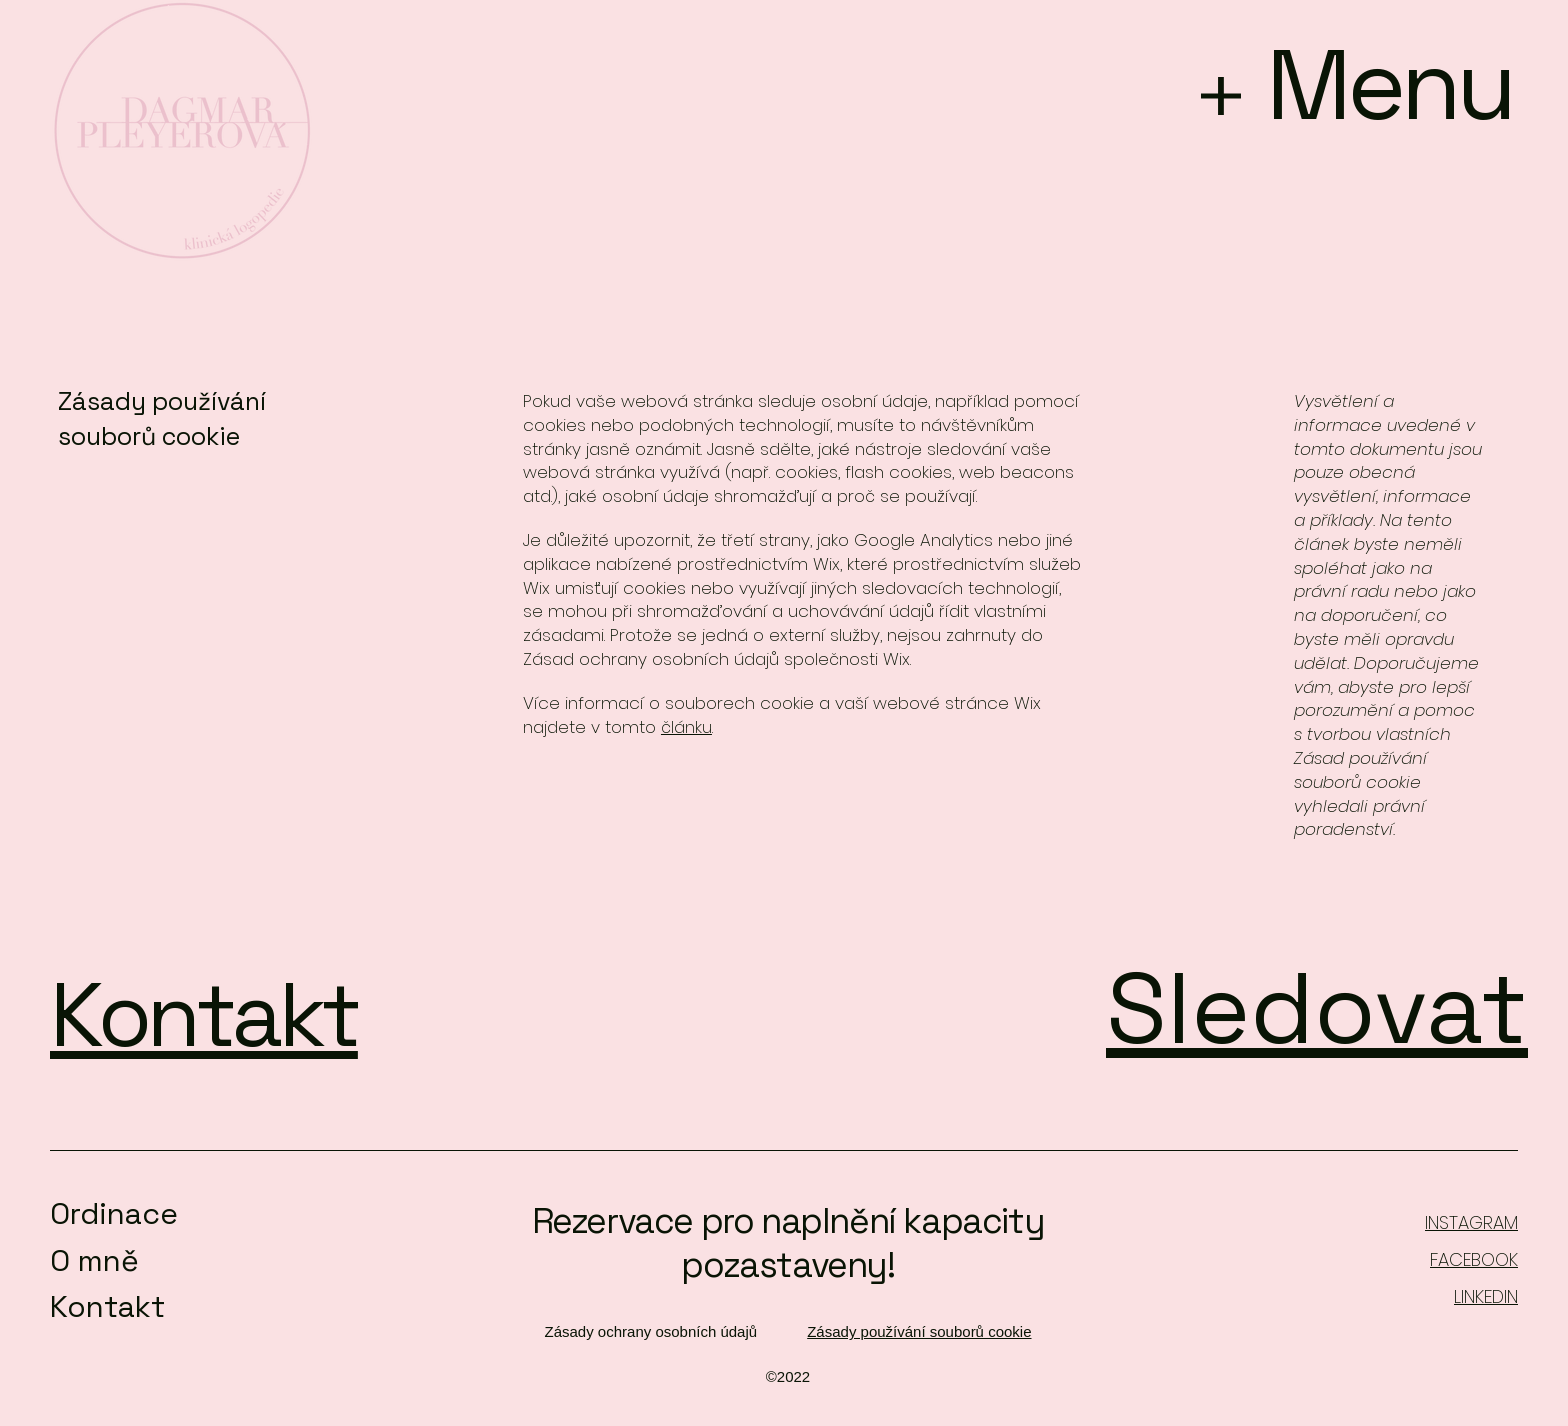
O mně (94, 1260)
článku (686, 727)
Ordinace (114, 1213)
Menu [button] (1389, 84)
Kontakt (107, 1306)
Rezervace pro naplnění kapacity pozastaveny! (788, 1243)
